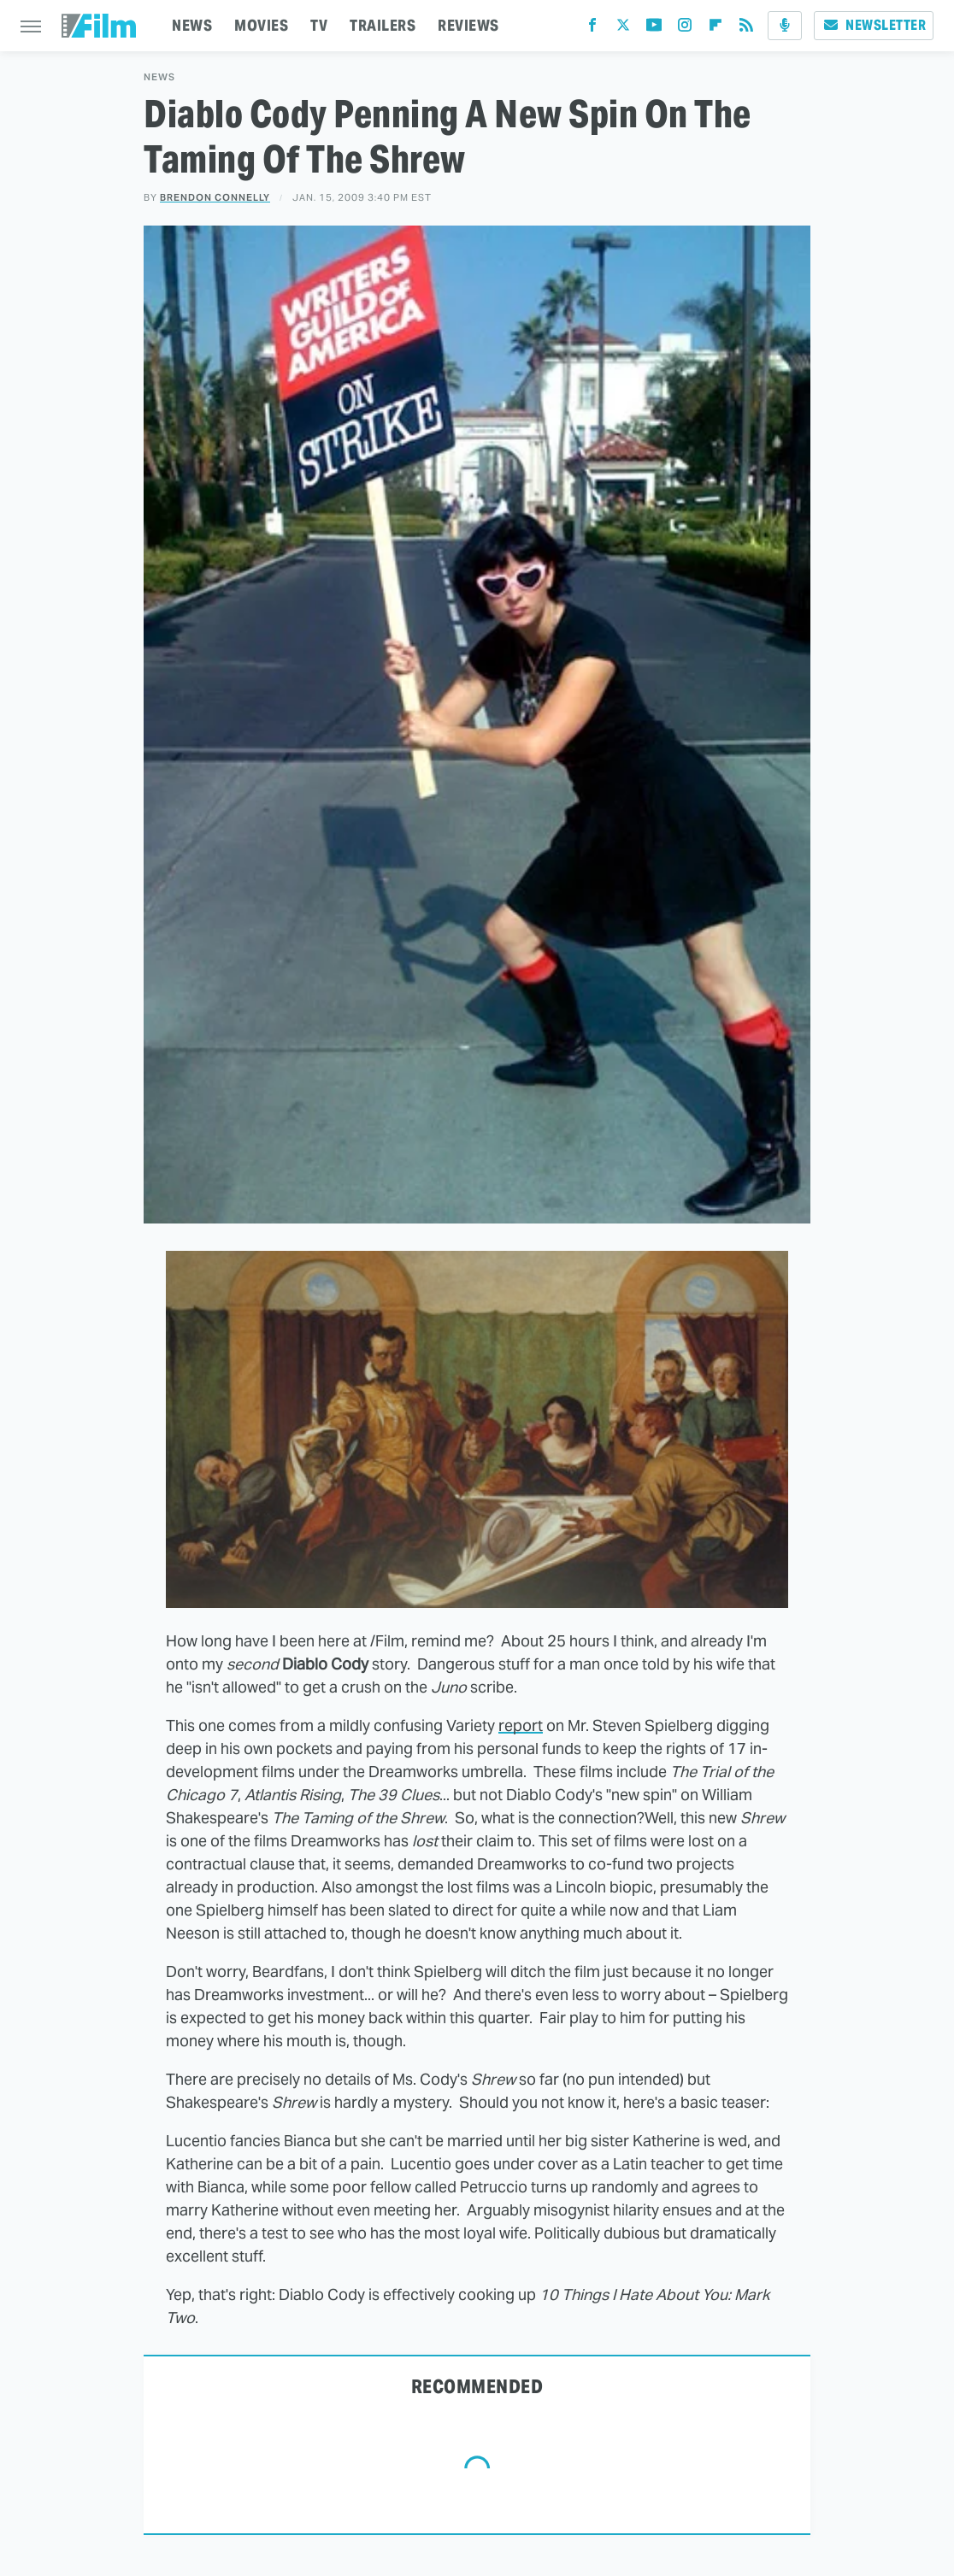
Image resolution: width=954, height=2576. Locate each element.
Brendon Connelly (215, 197)
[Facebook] (592, 28)
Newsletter (874, 25)
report (520, 1725)
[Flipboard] (715, 28)
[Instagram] (684, 28)
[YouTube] (654, 28)
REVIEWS (468, 25)
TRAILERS (382, 25)
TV (318, 25)
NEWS (192, 25)
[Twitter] (623, 28)
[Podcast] (785, 25)
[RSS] (746, 28)
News (159, 77)
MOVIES (261, 25)
